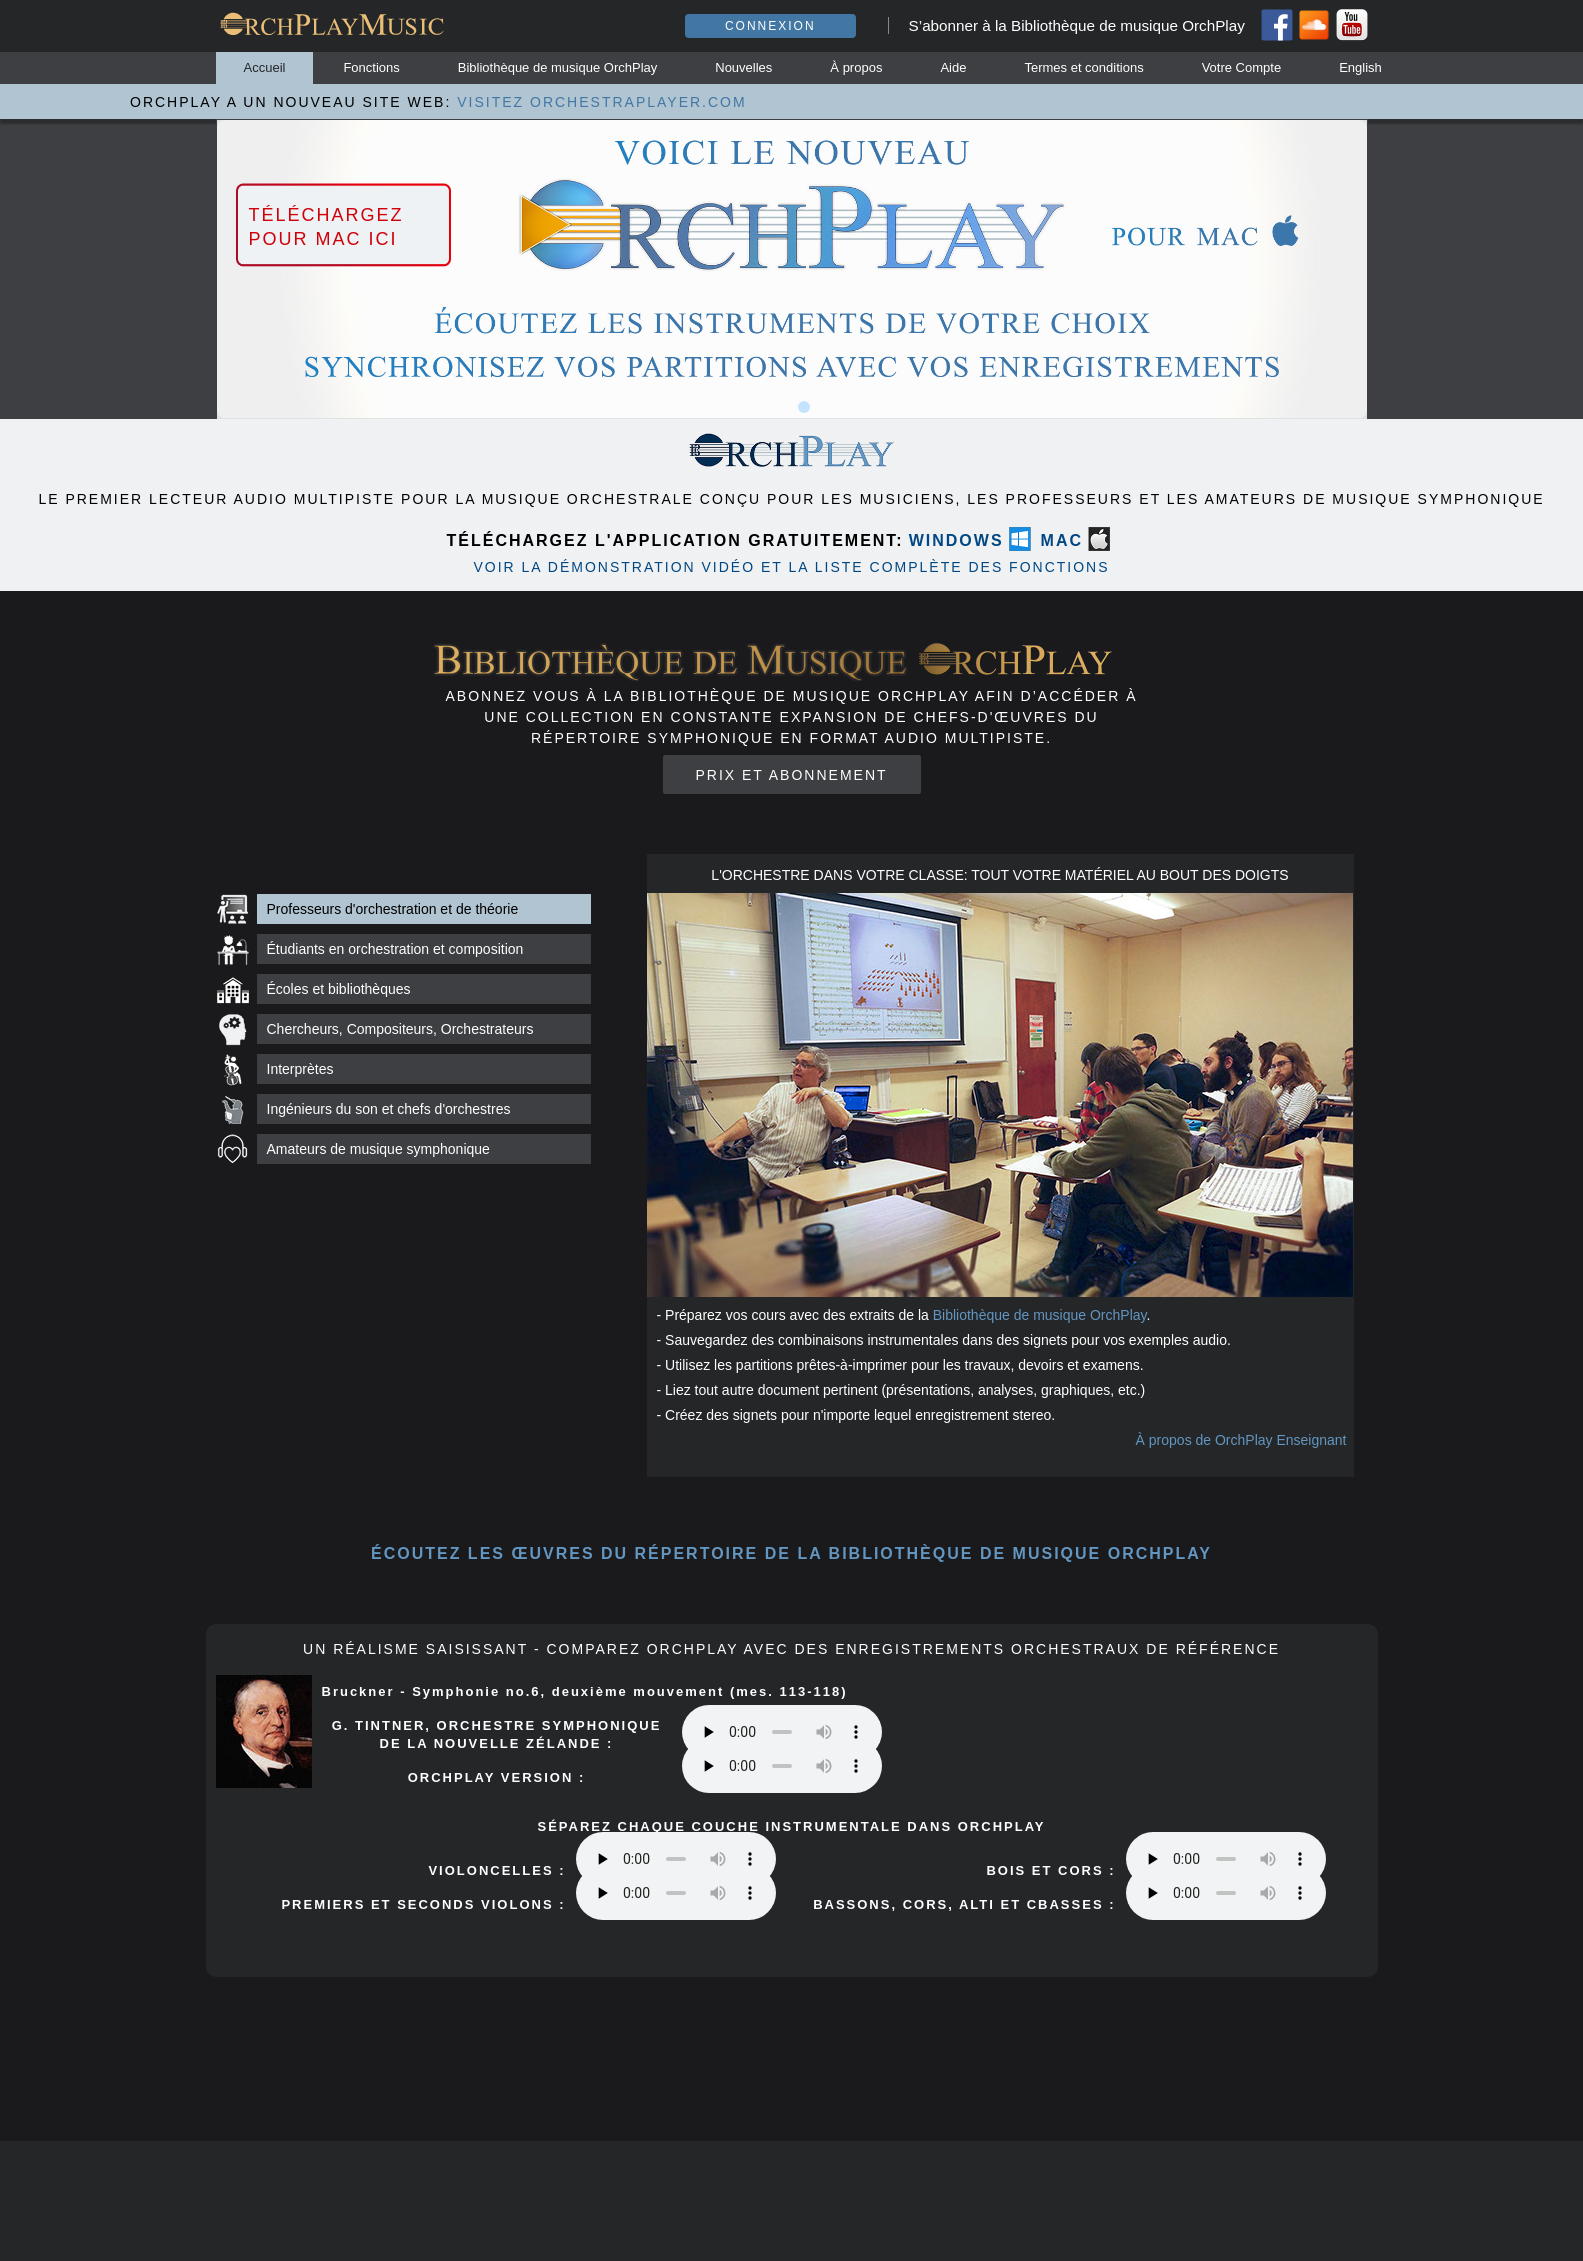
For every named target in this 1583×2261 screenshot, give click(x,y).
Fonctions (371, 67)
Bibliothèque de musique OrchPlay (557, 67)
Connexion (770, 26)
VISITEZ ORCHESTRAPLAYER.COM (601, 102)
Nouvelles (743, 67)
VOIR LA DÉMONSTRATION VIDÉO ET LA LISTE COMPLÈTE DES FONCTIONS (791, 567)
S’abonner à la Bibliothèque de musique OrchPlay (1077, 25)
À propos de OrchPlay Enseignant (1241, 1440)
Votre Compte (1242, 67)
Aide (953, 67)
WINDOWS (956, 540)
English (1360, 67)
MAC (1062, 540)
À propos (856, 67)
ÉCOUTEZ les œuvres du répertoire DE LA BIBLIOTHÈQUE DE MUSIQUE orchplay (791, 1553)
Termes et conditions (1083, 67)
